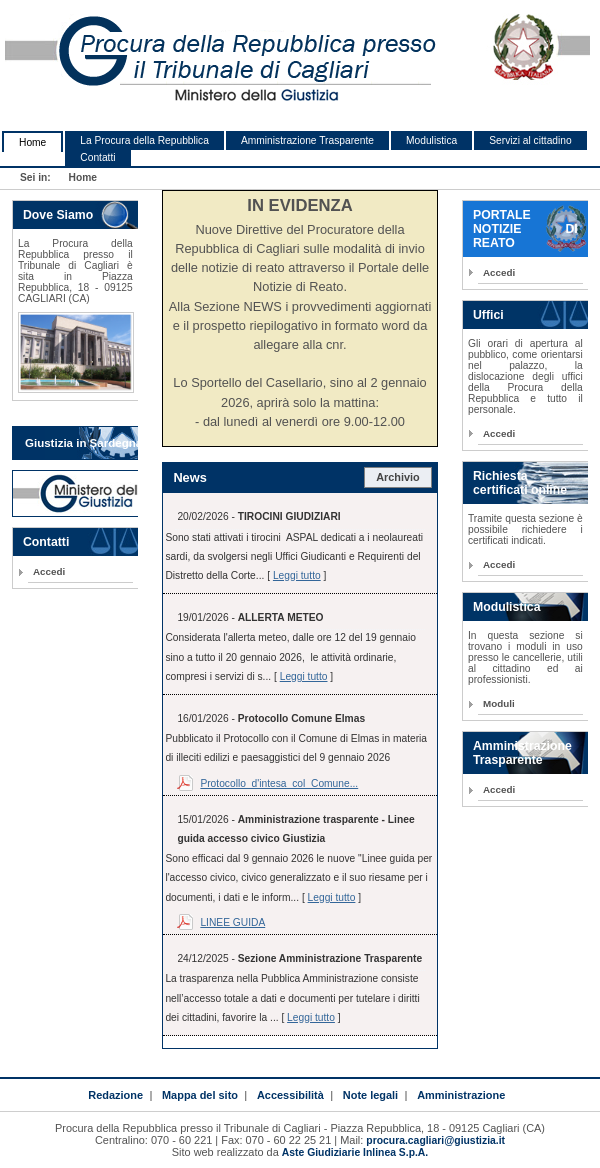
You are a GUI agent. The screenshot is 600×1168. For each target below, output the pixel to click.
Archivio (398, 477)
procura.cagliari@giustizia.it (435, 1140)
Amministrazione (461, 1095)
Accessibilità (290, 1095)
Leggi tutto (297, 575)
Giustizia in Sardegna (83, 443)
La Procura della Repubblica (144, 140)
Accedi (49, 571)
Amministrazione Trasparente (307, 140)
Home (32, 142)
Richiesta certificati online (520, 483)
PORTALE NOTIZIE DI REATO (525, 229)
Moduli (499, 703)
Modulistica (431, 140)
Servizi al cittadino (530, 140)
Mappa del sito (200, 1095)
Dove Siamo (58, 215)
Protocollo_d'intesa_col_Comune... (279, 783)
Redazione (115, 1095)
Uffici (488, 315)
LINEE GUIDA (232, 922)
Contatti (97, 157)
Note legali (370, 1095)
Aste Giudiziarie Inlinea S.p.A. (355, 1152)
